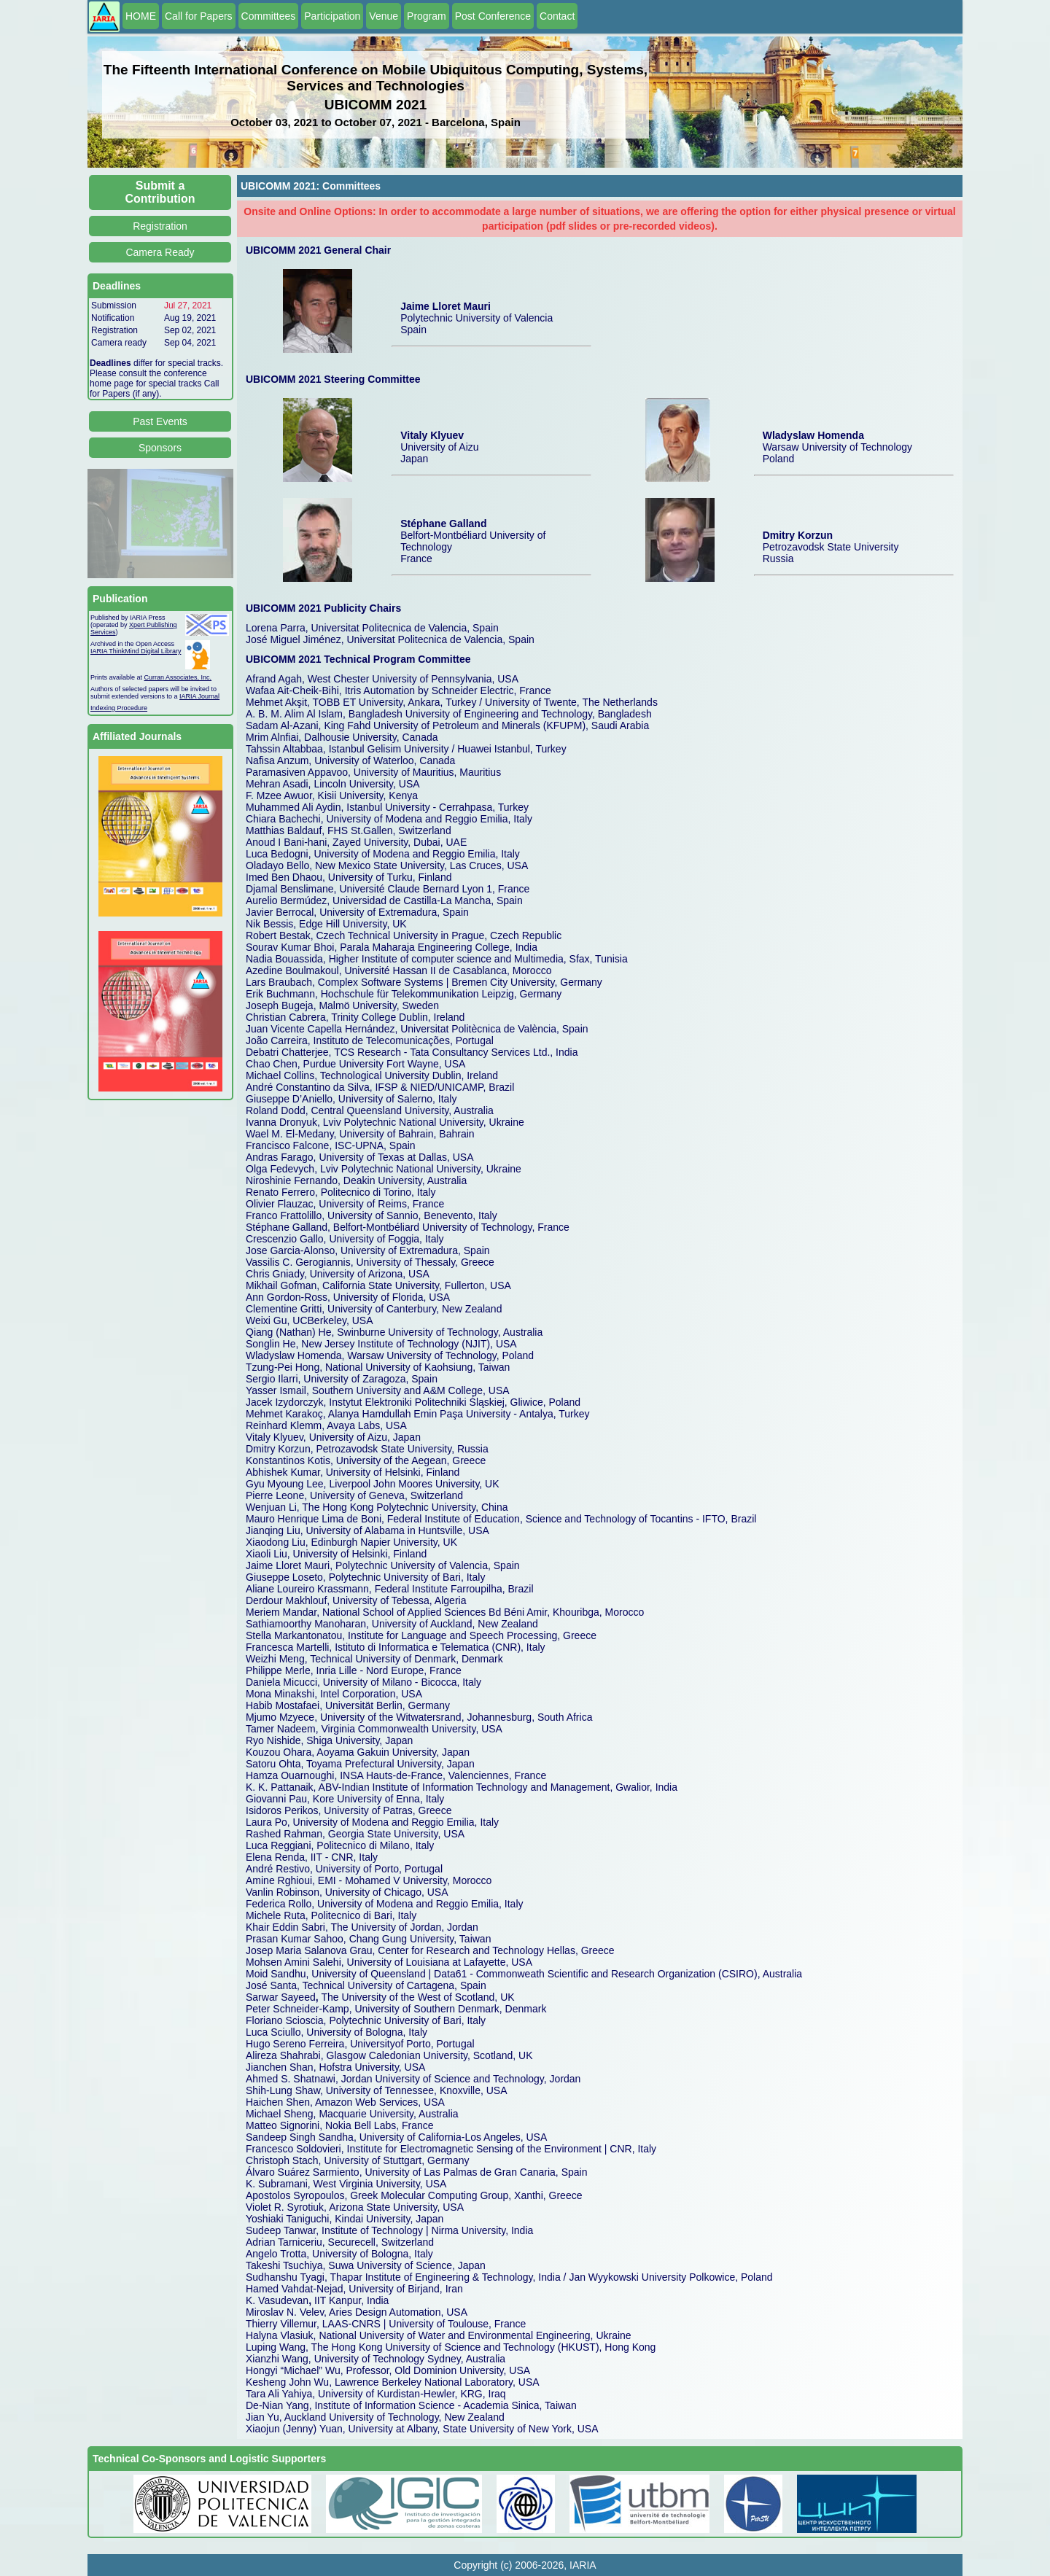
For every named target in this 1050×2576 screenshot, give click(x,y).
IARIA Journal (199, 696)
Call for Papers (199, 16)
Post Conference (493, 16)
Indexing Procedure (118, 708)
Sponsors (160, 448)
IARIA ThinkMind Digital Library (135, 651)
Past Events (160, 421)
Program (426, 16)
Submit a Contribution (160, 192)
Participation (332, 16)
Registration (160, 226)
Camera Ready (159, 252)
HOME (140, 16)
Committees (268, 16)
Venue (383, 16)
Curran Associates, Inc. (178, 677)
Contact (557, 16)
